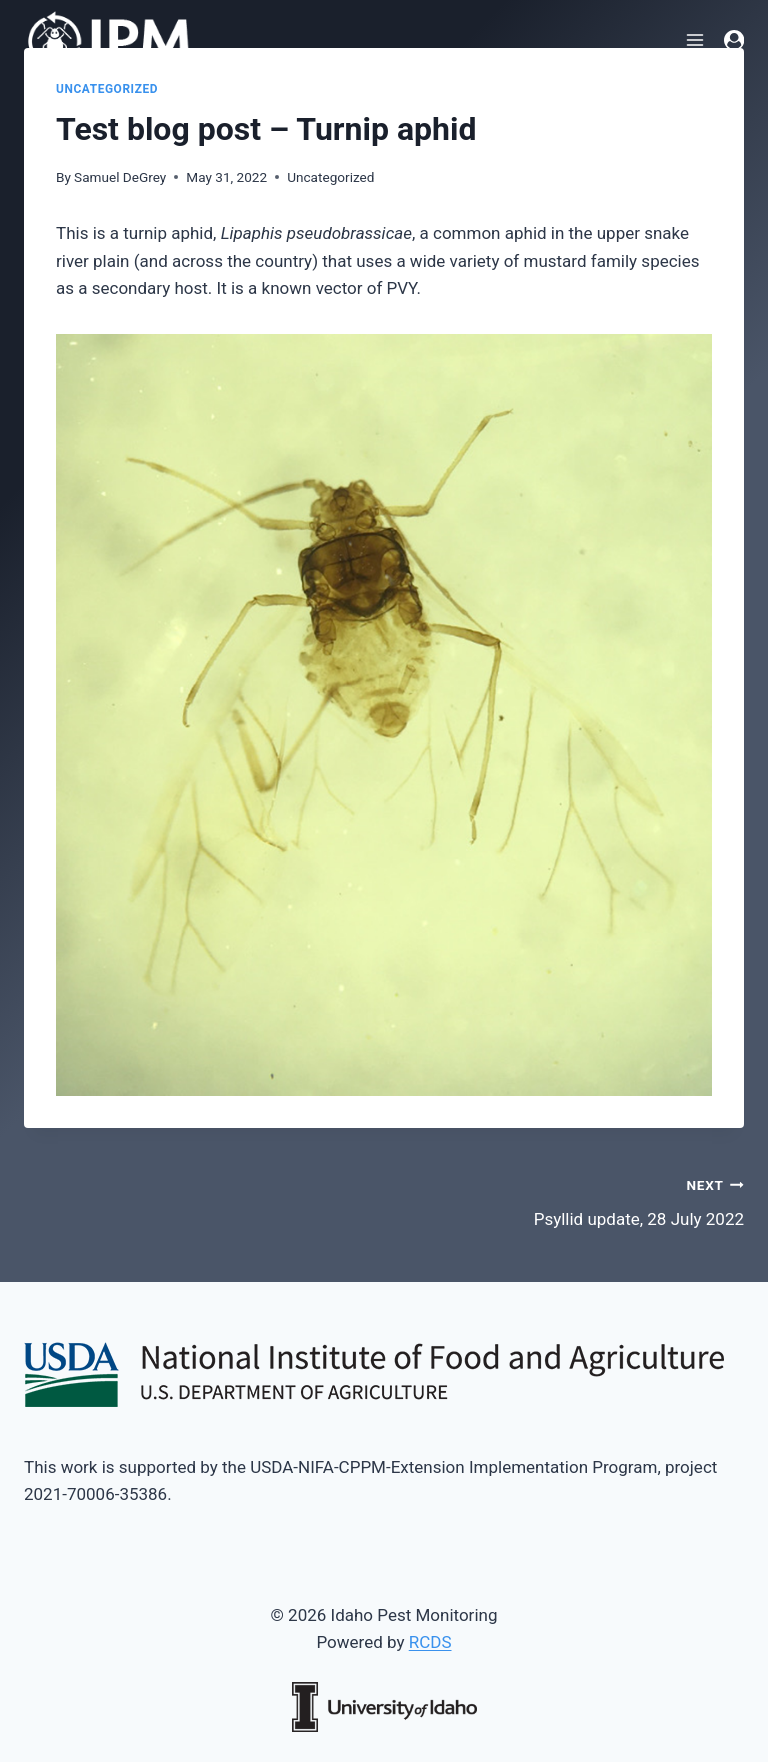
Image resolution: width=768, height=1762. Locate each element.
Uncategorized (107, 89)
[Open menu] (695, 39)
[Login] (734, 40)
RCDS (430, 1642)
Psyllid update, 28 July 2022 (572, 1200)
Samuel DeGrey (120, 177)
